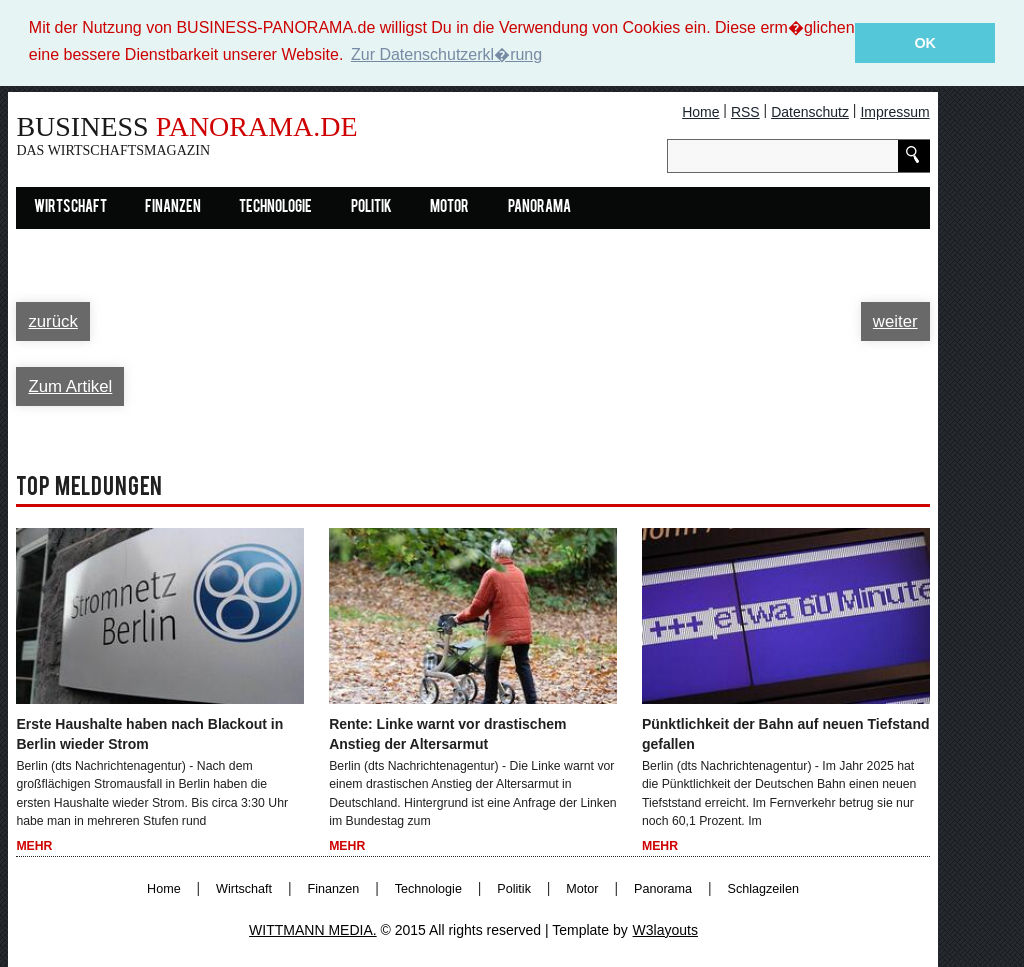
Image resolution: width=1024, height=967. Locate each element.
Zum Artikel (70, 385)
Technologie (275, 207)
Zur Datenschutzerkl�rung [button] (446, 54)
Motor (449, 207)
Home (700, 111)
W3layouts (665, 929)
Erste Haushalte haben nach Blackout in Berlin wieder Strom (149, 733)
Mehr (34, 846)
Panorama (539, 207)
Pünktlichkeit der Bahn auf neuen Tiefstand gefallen (786, 733)
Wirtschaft (70, 207)
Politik (371, 207)
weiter (895, 320)
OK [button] (925, 43)
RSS (745, 111)
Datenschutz (810, 111)
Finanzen (173, 207)
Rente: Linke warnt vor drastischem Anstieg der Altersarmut (447, 733)
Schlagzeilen (763, 888)
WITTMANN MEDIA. (313, 929)
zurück (52, 320)
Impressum (894, 111)
